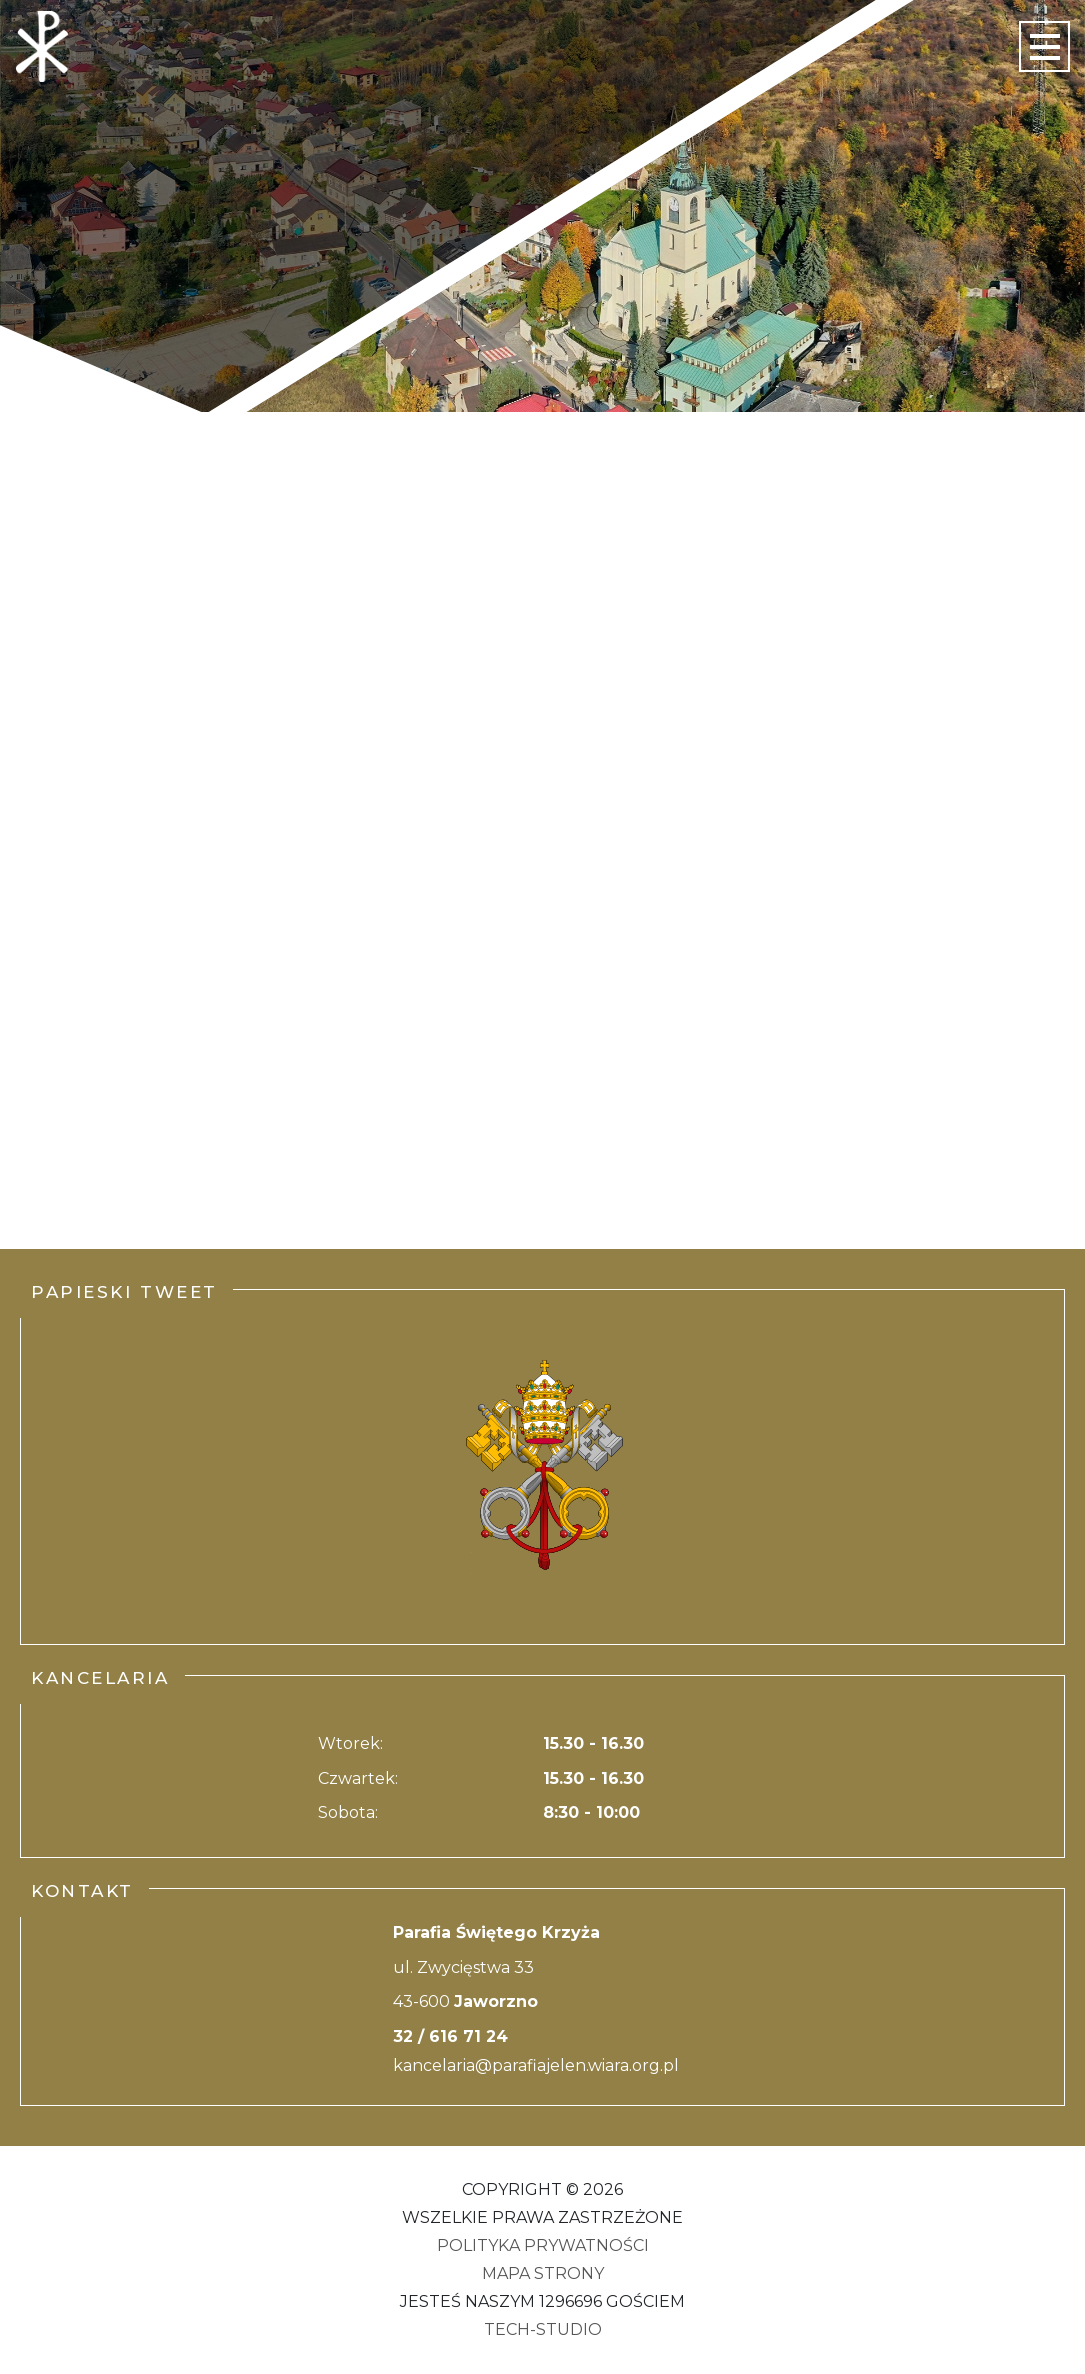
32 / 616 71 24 (450, 2036)
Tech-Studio (543, 2329)
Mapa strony (543, 2273)
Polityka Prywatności (543, 2245)
